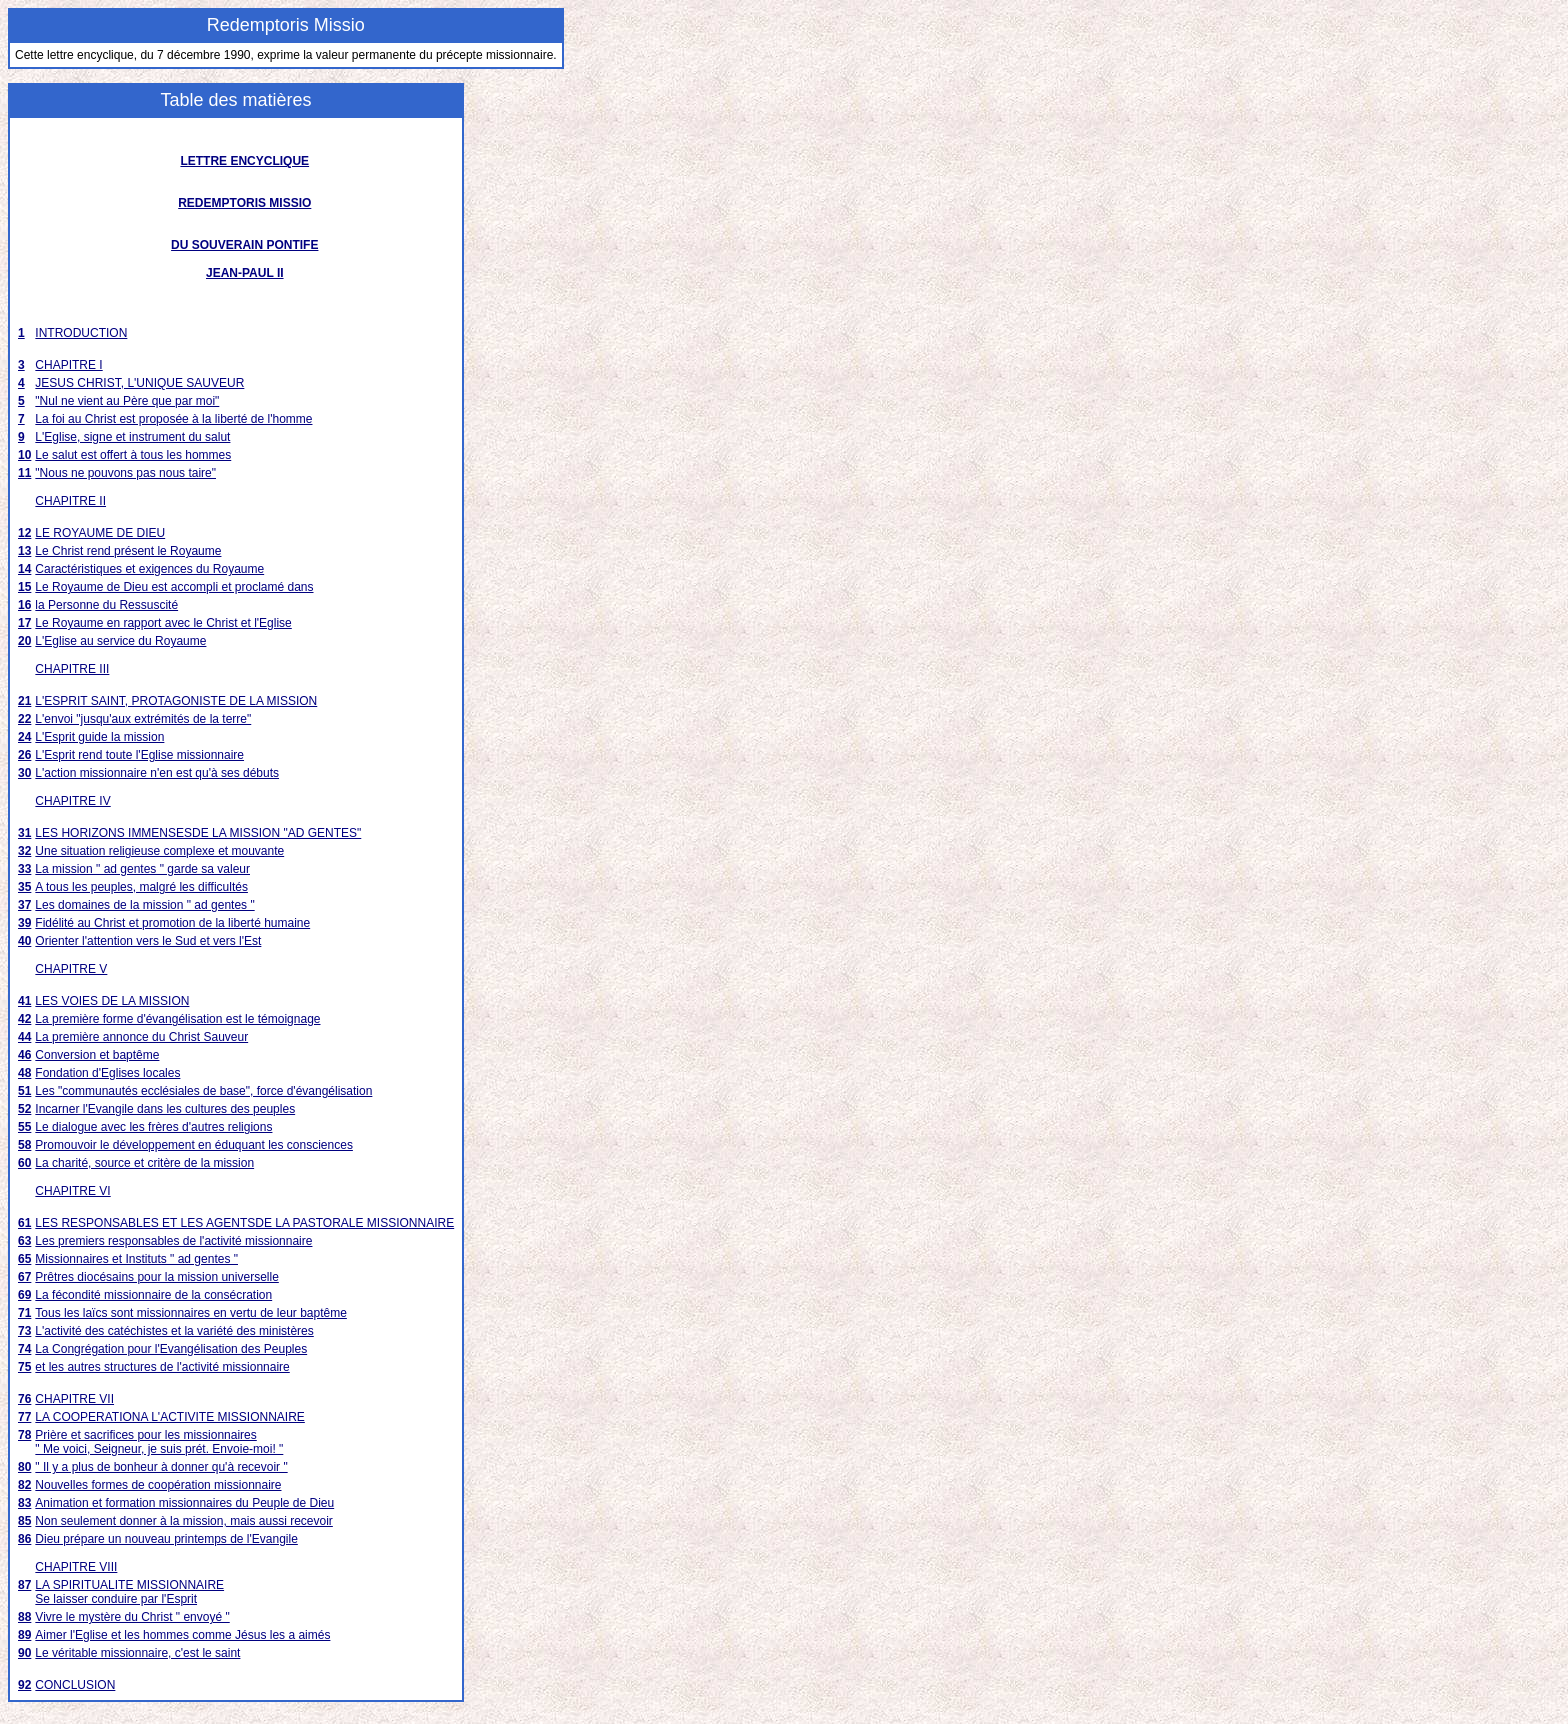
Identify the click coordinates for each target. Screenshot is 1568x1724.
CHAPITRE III (72, 669)
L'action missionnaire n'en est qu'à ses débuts (157, 773)
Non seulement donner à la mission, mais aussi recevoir (183, 1521)
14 (24, 569)
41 (24, 1001)
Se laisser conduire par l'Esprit (116, 1599)
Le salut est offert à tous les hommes (133, 455)
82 (24, 1485)
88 (24, 1617)
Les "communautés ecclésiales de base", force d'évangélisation (203, 1091)
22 (24, 719)
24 (24, 737)
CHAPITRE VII (74, 1399)
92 (24, 1685)
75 (24, 1367)
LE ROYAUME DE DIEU (100, 533)
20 (24, 641)
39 (24, 923)
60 (24, 1163)
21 (24, 701)
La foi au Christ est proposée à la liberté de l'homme (173, 419)
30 (24, 773)
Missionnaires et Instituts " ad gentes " (136, 1259)
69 (24, 1295)
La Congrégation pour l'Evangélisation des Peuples (171, 1349)
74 (24, 1349)
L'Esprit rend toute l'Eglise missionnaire (139, 755)
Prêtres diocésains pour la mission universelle (156, 1277)
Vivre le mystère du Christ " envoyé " (132, 1617)
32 (24, 851)
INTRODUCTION (81, 333)
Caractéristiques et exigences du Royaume (149, 569)
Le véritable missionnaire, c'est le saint (137, 1653)
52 (24, 1109)
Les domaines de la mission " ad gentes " (144, 905)
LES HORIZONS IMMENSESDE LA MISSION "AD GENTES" (198, 833)
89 (24, 1635)
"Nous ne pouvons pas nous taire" (125, 473)
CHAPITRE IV (72, 801)
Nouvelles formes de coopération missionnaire (158, 1485)
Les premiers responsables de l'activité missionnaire (173, 1241)
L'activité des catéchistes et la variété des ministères (174, 1331)
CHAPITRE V (71, 969)
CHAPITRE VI (72, 1191)
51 (24, 1091)
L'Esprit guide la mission (99, 737)
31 (24, 833)
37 (24, 905)
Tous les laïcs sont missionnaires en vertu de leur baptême (191, 1313)
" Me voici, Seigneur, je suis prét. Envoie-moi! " (159, 1449)
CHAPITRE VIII (76, 1567)
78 (24, 1435)
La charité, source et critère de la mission (144, 1163)
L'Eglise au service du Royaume (120, 641)
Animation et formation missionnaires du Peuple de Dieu (184, 1503)
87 (24, 1585)
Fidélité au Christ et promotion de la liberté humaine (172, 923)
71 (24, 1313)
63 (24, 1241)
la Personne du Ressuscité (106, 605)
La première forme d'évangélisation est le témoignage (177, 1019)
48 (24, 1073)
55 (24, 1127)
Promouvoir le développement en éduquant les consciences (194, 1145)
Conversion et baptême (97, 1055)
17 (24, 623)
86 (24, 1539)
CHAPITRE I (68, 365)
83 (24, 1503)
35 (24, 887)
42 (24, 1019)
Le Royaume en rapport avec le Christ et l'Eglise (163, 623)
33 (24, 869)
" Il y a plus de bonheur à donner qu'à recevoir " (161, 1467)
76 (24, 1399)
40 (24, 941)
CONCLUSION (75, 1685)
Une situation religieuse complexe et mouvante (159, 851)
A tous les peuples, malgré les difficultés (141, 887)
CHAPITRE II (70, 501)
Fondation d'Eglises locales (107, 1073)
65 (24, 1259)
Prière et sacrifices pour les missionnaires (145, 1435)
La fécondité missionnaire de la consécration (153, 1295)
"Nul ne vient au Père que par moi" (127, 401)
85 (24, 1521)
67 (24, 1277)
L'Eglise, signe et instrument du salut (132, 437)
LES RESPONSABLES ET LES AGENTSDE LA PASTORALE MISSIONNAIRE (244, 1223)
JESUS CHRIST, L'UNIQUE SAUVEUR (139, 383)
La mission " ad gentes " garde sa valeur (142, 869)
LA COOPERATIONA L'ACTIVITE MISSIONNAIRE (169, 1417)
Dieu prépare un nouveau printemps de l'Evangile (166, 1539)
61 (24, 1223)
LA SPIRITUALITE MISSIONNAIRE (129, 1585)
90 (24, 1653)
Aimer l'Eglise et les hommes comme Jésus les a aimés (182, 1635)
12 (24, 533)
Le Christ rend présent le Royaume (128, 551)
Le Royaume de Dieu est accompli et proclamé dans (174, 587)
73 (24, 1331)
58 (24, 1145)
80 (24, 1467)
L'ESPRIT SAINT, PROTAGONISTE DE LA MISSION (176, 701)
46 (24, 1055)
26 (24, 755)
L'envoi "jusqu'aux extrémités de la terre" (143, 719)
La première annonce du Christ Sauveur (141, 1037)
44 (24, 1037)
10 (24, 455)
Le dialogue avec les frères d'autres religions (153, 1127)
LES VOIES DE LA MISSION (112, 1001)
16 (24, 605)
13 (24, 551)
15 (24, 587)
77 (24, 1417)
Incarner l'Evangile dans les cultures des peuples (165, 1109)
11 (24, 473)
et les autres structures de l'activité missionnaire (162, 1367)
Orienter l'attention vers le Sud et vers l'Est (148, 941)
